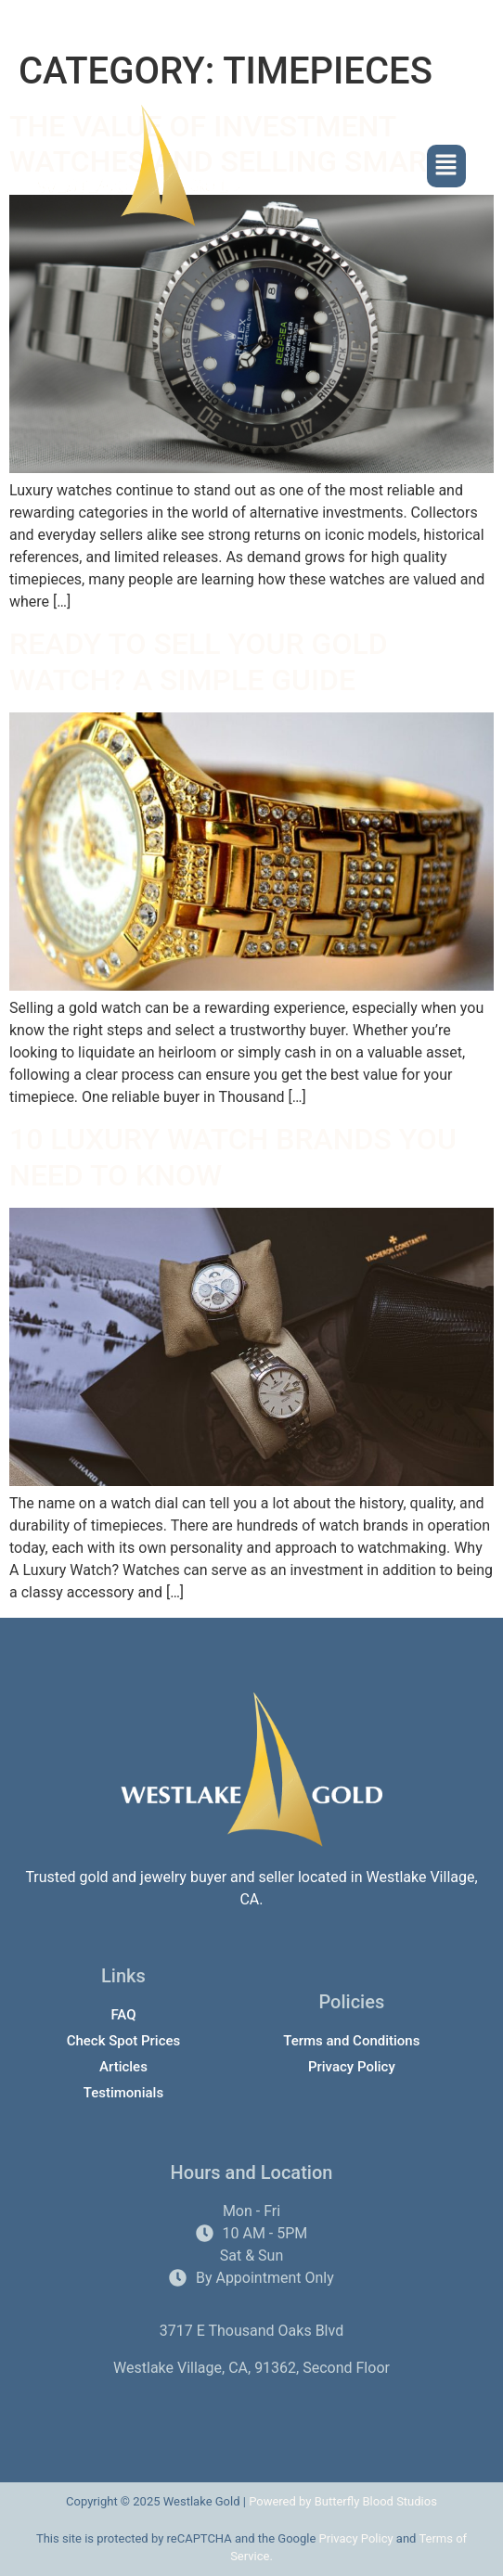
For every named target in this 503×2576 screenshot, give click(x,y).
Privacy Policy (356, 2538)
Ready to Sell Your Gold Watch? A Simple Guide (198, 661)
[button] (447, 166)
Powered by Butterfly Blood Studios (343, 2501)
